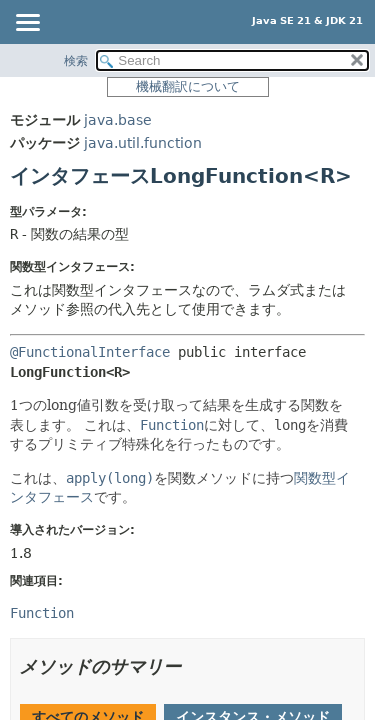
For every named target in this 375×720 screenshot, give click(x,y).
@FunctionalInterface (90, 352)
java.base (118, 120)
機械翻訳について (188, 86)
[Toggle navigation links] (27, 24)
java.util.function (143, 143)
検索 (76, 61)
